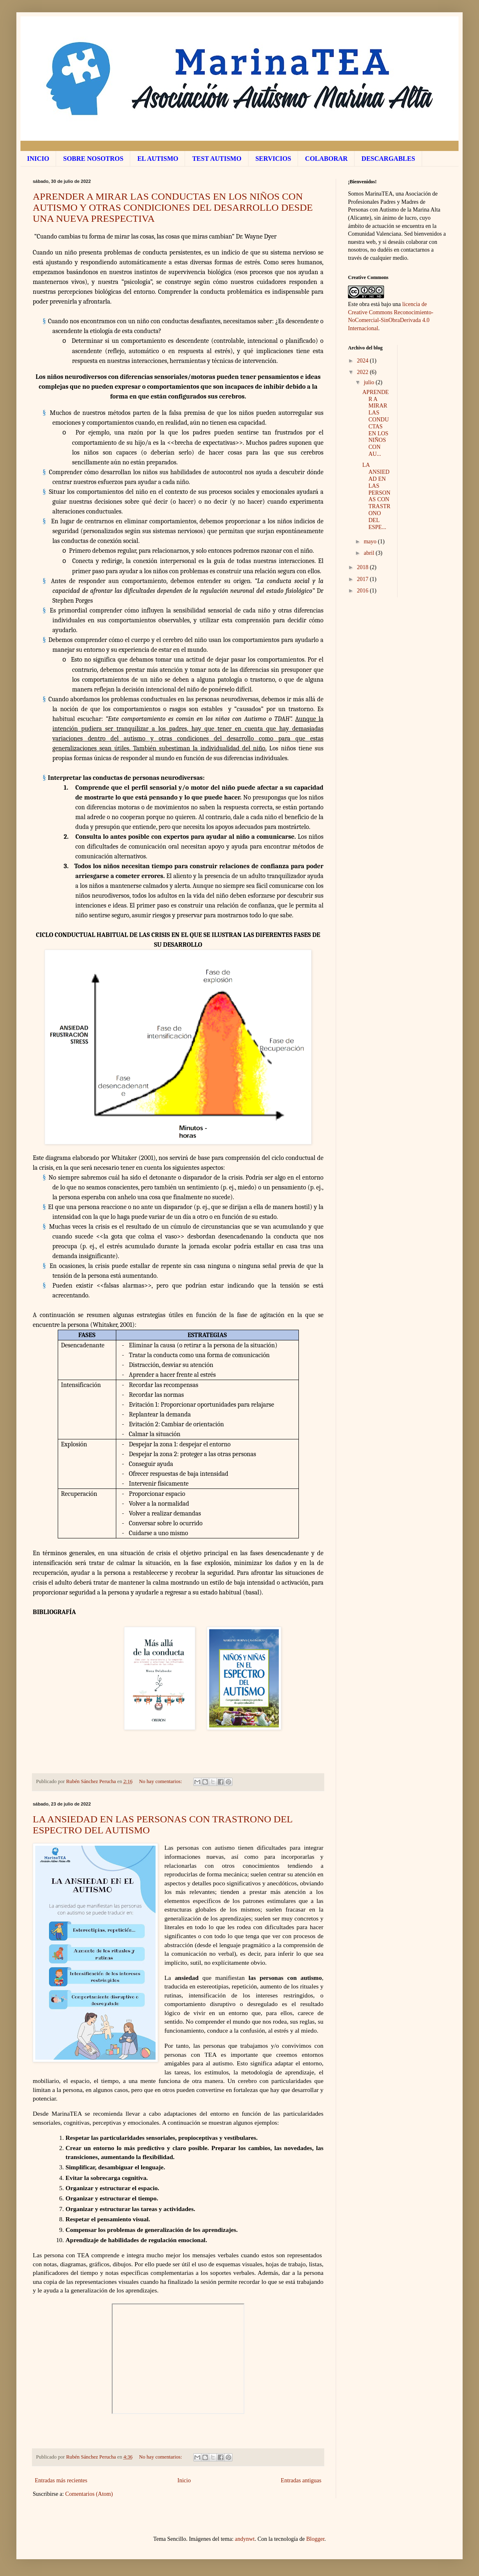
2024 (363, 361)
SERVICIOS (273, 158)
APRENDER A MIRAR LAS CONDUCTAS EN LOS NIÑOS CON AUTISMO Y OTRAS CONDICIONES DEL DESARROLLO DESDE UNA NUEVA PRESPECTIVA (173, 207)
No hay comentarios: (161, 1781)
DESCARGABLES (388, 158)
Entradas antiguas (301, 2480)
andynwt (245, 2539)
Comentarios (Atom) (89, 2494)
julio (369, 382)
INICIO (38, 158)
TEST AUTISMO (216, 158)
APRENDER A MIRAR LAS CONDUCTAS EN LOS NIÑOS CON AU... (375, 423)
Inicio (184, 2480)
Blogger (315, 2539)
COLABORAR (326, 158)
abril (369, 553)
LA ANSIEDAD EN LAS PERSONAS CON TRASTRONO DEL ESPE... (376, 496)
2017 (363, 579)
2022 (363, 372)
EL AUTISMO (157, 158)
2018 (363, 567)
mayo (371, 541)
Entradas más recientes (61, 2480)
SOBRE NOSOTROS (93, 158)
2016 (363, 591)
